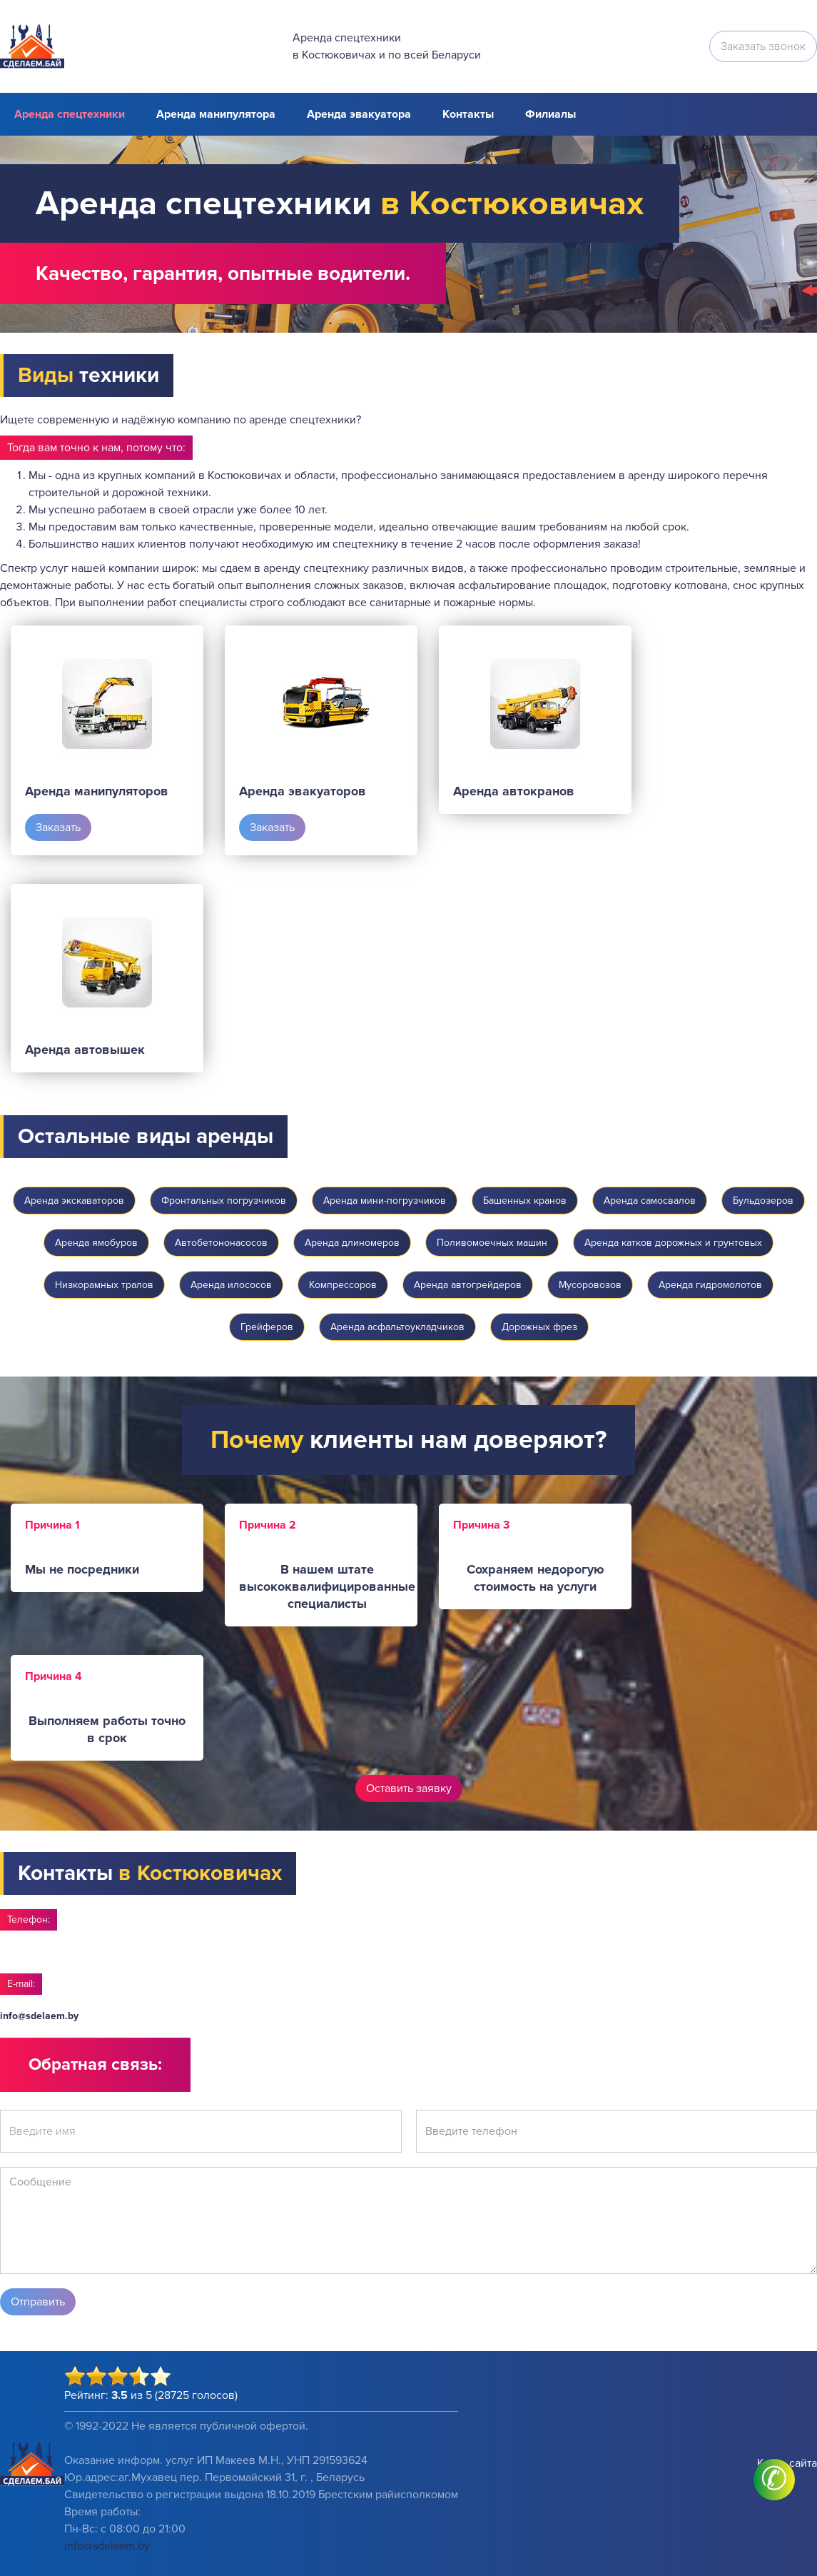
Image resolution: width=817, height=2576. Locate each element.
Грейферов (266, 1327)
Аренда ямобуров (96, 1243)
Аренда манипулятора (215, 114)
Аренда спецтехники (69, 114)
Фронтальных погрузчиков (223, 1200)
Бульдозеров (763, 1200)
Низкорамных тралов (104, 1285)
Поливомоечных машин (492, 1243)
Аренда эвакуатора (359, 114)
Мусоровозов (590, 1285)
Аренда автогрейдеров (468, 1285)
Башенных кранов (525, 1200)
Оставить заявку (409, 1788)
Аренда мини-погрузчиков (384, 1200)
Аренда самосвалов (650, 1200)
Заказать (58, 827)
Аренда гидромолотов (710, 1285)
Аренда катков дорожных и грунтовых (673, 1243)
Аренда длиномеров (352, 1243)
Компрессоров (343, 1285)
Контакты (468, 114)
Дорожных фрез (539, 1327)
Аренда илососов (231, 1285)
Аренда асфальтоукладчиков (397, 1327)
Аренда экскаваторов (74, 1200)
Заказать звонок (763, 46)
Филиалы (550, 114)
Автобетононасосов (221, 1243)
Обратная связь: (95, 2064)
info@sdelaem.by (39, 2016)
